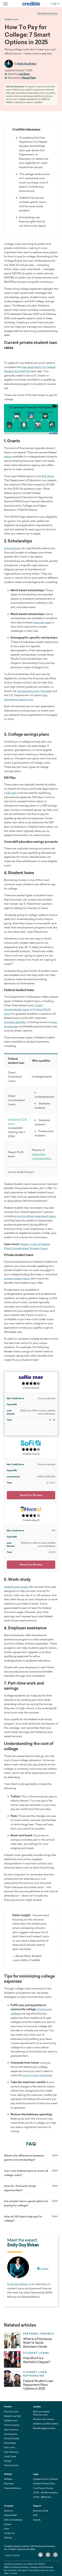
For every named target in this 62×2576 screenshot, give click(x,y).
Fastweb (46, 691)
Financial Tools (11, 2465)
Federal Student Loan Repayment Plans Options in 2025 (38, 2385)
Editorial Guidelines (13, 2519)
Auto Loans (9, 2447)
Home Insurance (11, 2425)
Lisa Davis (24, 74)
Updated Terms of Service (45, 2479)
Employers (9, 2483)
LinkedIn (44, 2268)
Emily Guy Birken (27, 63)
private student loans (17, 1278)
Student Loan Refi (12, 2416)
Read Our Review (31, 1495)
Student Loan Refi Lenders (45, 2423)
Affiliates (8, 2479)
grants (8, 456)
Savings (7, 2461)
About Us (8, 2510)
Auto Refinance (11, 2452)
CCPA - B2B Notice (42, 2497)
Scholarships (12, 548)
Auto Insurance (11, 2429)
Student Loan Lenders (43, 2419)
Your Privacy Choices (43, 2488)
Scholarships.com (28, 691)
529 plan (11, 793)
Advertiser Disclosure (47, 13)
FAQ (35, 2515)
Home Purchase (11, 2438)
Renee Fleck (29, 77)
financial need (42, 622)
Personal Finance (38, 2333)
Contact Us (9, 2533)
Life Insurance (10, 2434)
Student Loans (36, 2353)
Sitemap (8, 2537)
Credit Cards (10, 2456)
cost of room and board (37, 2075)
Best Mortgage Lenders (44, 2428)
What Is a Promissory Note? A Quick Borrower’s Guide (37, 2343)
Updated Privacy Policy (44, 2483)
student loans (11, 19)
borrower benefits (15, 1022)
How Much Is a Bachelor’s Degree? (36, 2360)
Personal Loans (11, 2411)
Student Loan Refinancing (35, 2373)
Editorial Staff (10, 2515)
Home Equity (10, 2443)
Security (37, 2519)
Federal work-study (16, 1587)
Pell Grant (48, 476)
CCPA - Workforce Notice (45, 2492)
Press (6, 2528)
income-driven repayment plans (36, 1216)
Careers (7, 2524)
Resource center (40, 2510)
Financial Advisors (12, 2488)
